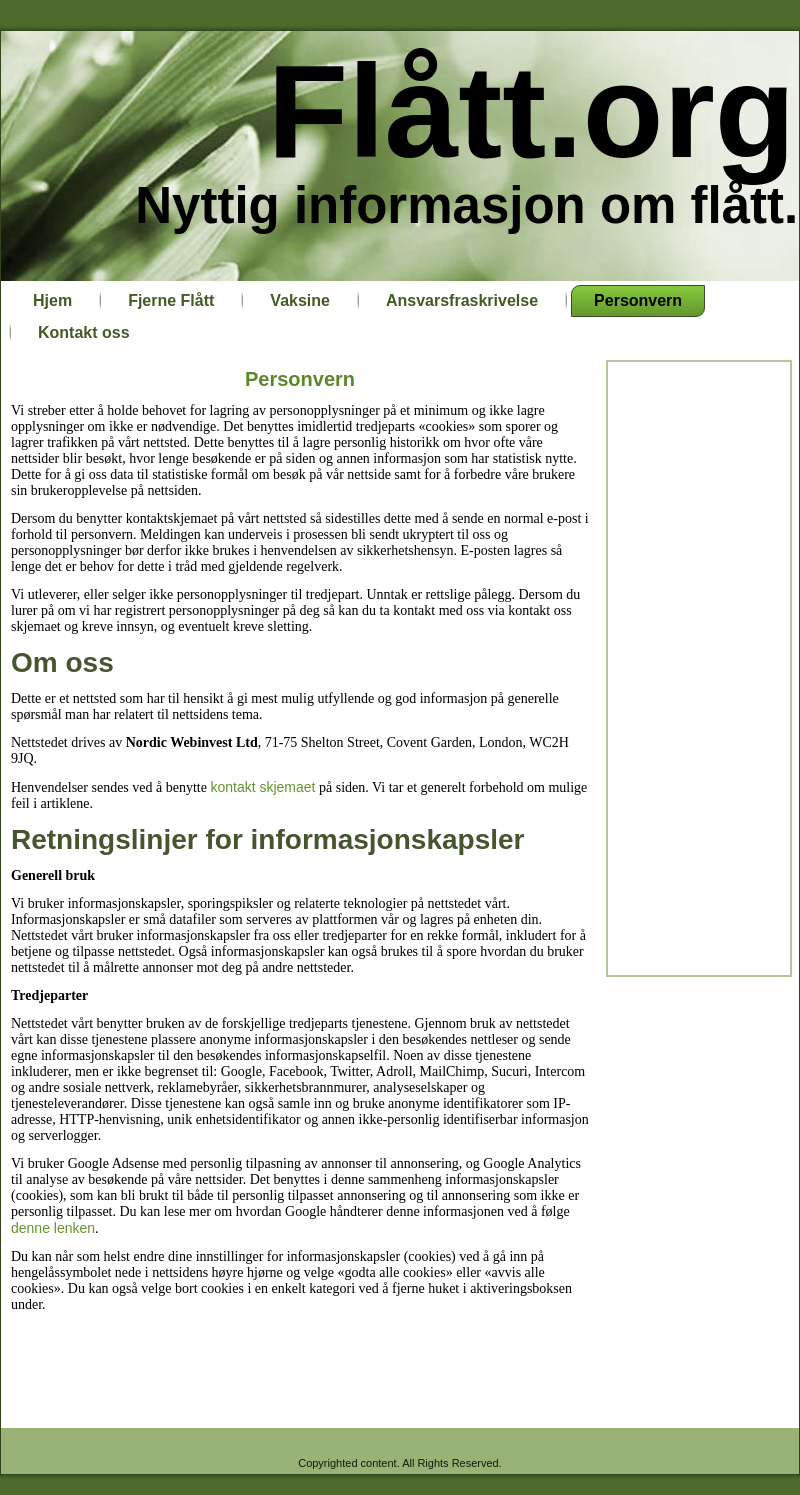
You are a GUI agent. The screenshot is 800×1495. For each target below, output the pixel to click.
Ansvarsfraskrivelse (462, 300)
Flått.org (532, 111)
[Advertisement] (699, 667)
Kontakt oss (84, 332)
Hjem (52, 300)
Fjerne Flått (171, 300)
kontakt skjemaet (262, 787)
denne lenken (53, 1228)
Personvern (638, 300)
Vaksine (300, 300)
